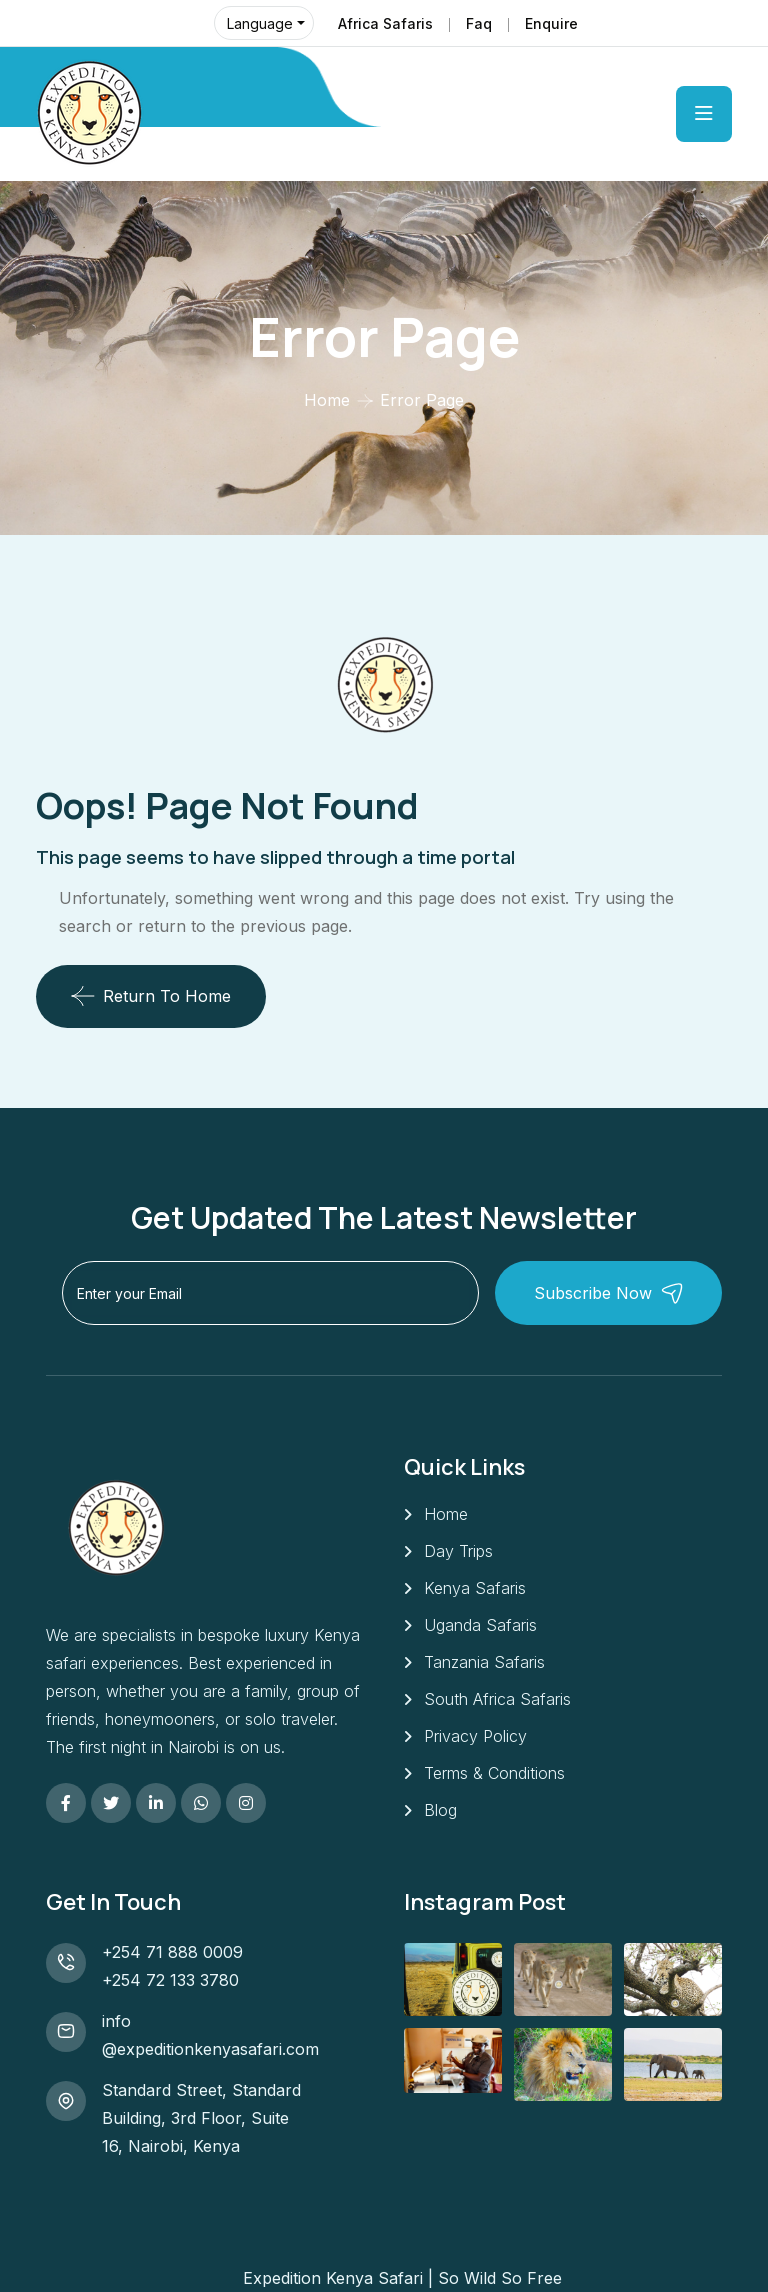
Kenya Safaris (475, 1588)
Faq (479, 23)
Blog (440, 1810)
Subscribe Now (609, 1293)
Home (327, 400)
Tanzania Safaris (484, 1662)
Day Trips (458, 1551)
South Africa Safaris (497, 1699)
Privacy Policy (475, 1736)
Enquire (551, 23)
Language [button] (260, 23)
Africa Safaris (385, 23)
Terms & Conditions (494, 1773)
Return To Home (151, 996)
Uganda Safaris (480, 1625)
